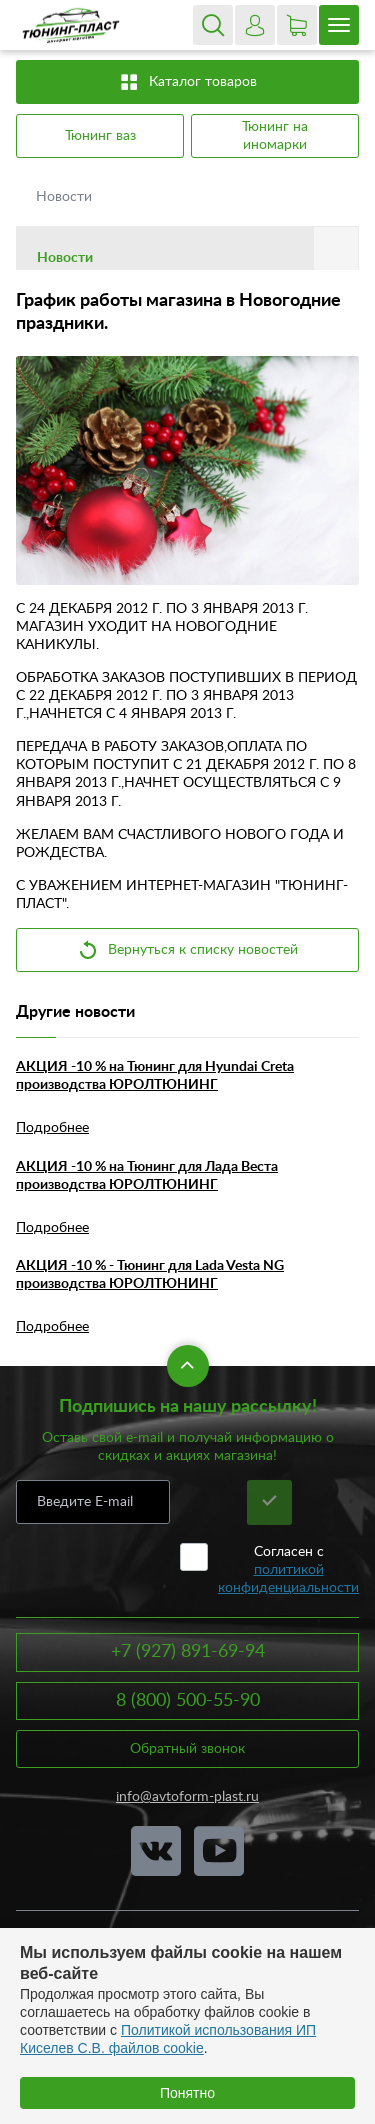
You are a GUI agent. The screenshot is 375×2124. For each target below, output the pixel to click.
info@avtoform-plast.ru (187, 1797)
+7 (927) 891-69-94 (188, 1652)
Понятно (187, 2093)
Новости (66, 197)
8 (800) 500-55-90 (188, 1701)
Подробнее (52, 1128)
